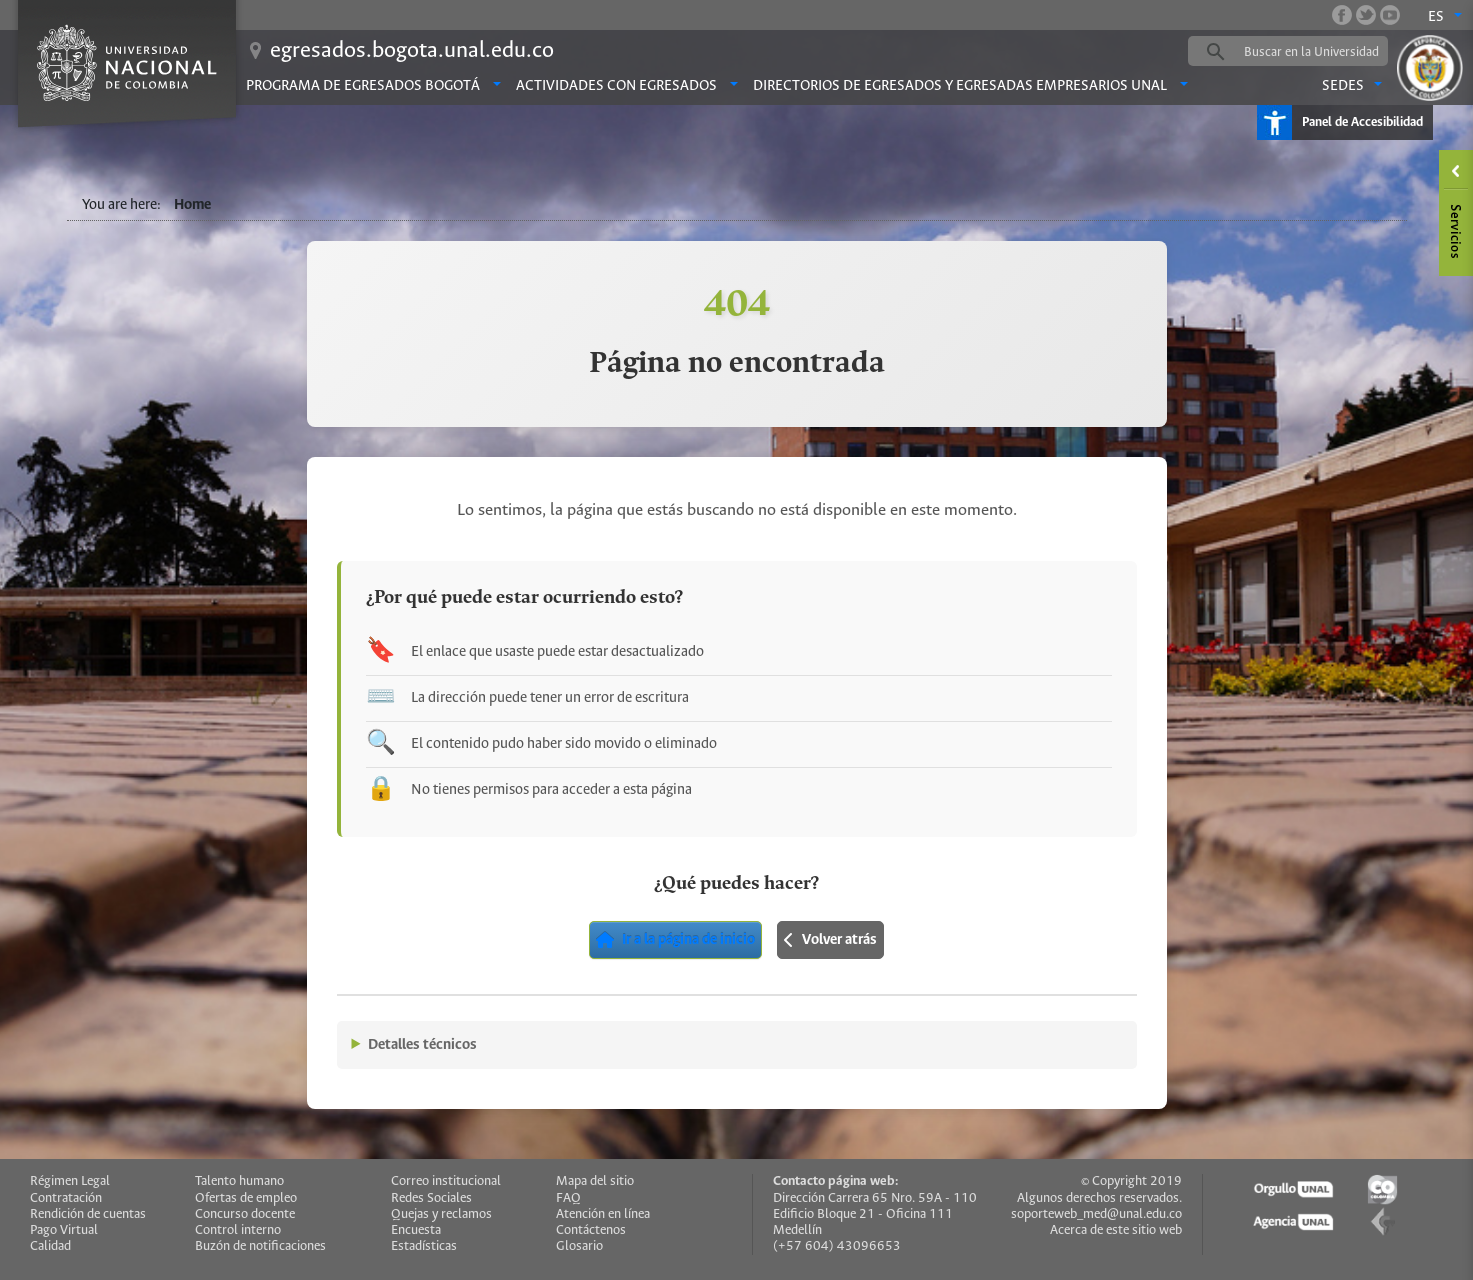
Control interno (238, 1230)
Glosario (579, 1246)
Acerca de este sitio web (1116, 1230)
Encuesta (416, 1230)
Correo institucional (446, 1181)
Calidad (50, 1246)
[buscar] (1319, 52)
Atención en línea (603, 1214)
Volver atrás (830, 940)
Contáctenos (591, 1230)
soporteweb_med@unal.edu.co (1096, 1214)
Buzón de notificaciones (260, 1246)
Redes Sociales (431, 1198)
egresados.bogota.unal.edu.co (412, 51)
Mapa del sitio (595, 1181)
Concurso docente (245, 1214)
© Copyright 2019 (1131, 1181)
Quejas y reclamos (441, 1214)
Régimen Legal (70, 1181)
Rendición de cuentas (88, 1214)
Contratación (66, 1198)
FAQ (568, 1198)
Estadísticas (424, 1246)
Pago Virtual (64, 1230)
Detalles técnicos (422, 1045)
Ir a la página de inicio (675, 940)
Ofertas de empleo (246, 1198)
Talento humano (239, 1181)
